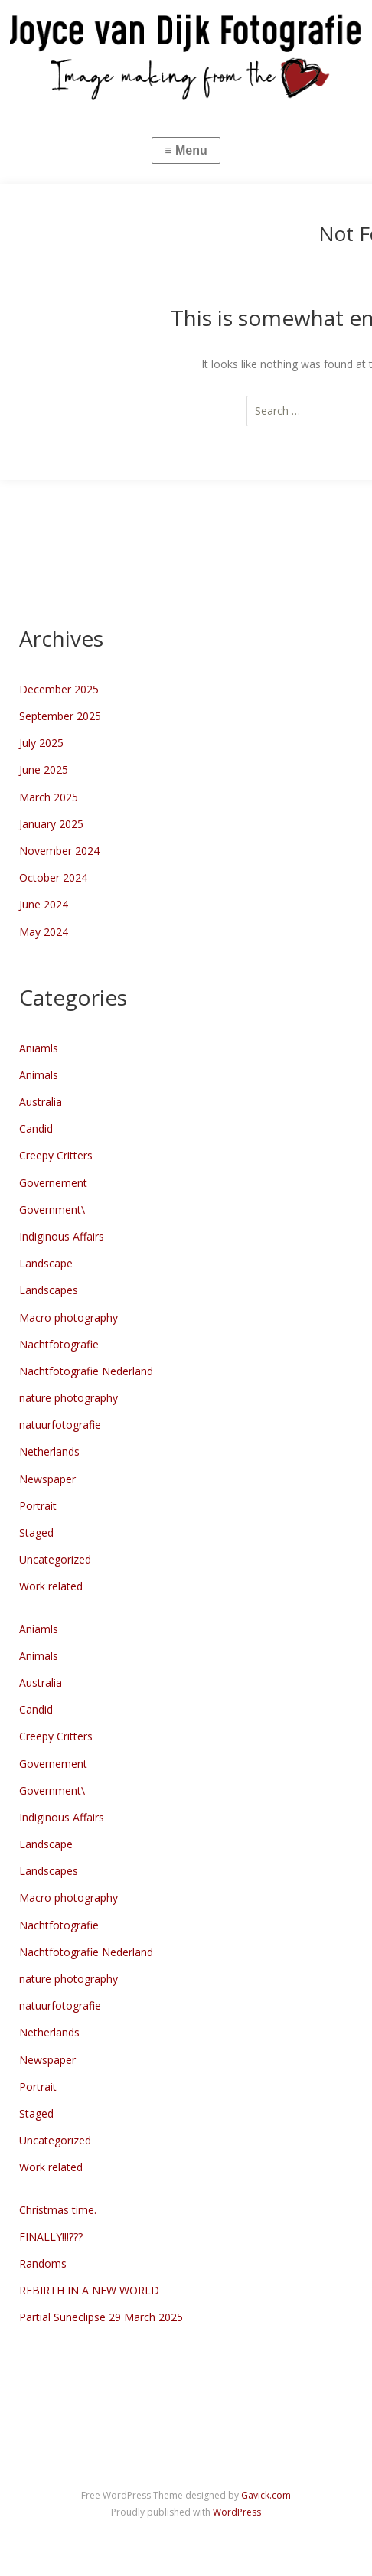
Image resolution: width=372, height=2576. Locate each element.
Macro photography (68, 1317)
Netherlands (49, 1451)
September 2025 (60, 716)
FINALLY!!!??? (51, 2236)
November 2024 (59, 850)
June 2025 (43, 769)
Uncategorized (55, 1559)
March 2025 (48, 797)
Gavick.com (266, 2495)
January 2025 (51, 824)
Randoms (43, 2263)
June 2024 (43, 904)
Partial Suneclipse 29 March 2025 (101, 2317)
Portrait (38, 1505)
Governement (53, 1183)
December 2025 (59, 689)
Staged (36, 1532)
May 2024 (43, 931)
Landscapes (48, 1290)
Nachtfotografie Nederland (86, 1371)
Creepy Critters (56, 1155)
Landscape (46, 1263)
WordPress (237, 2512)
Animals (38, 1075)
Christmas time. (57, 2210)
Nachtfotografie (59, 1344)
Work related (51, 1586)
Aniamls (38, 1048)
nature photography (68, 1398)
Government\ (52, 1209)
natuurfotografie (60, 1424)
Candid (36, 1128)
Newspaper (47, 1479)
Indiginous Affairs (61, 1236)
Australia (40, 1101)
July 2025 (41, 742)
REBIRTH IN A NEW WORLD (89, 2290)
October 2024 (53, 877)
